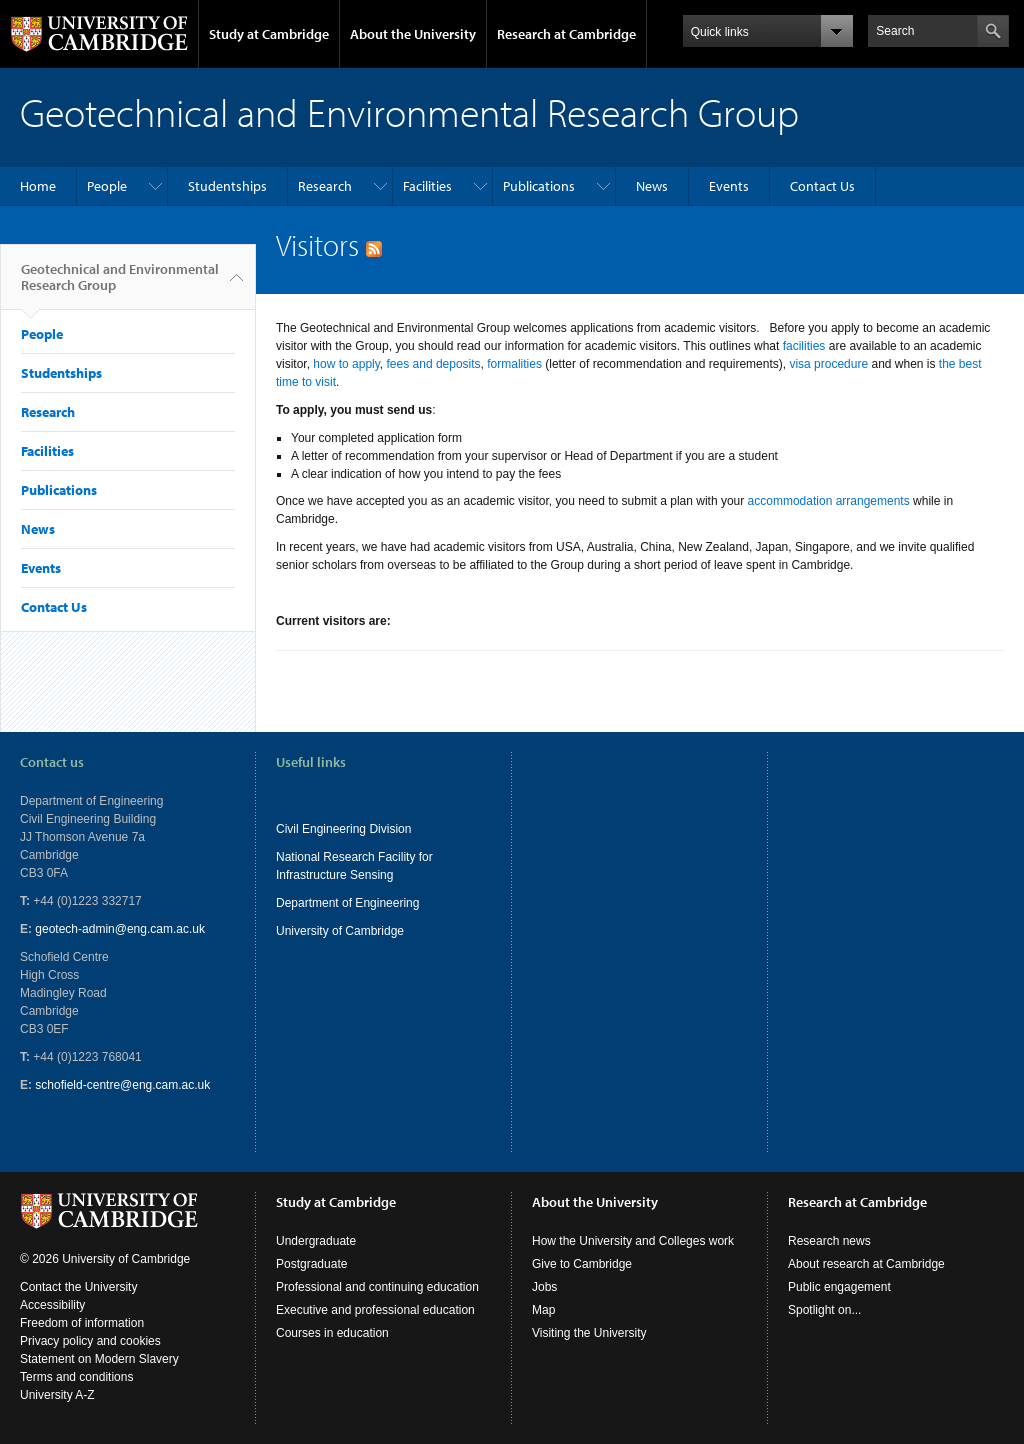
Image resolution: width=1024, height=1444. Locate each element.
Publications (539, 186)
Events (729, 186)
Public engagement (839, 1287)
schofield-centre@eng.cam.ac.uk (122, 1085)
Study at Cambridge (269, 34)
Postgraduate (311, 1264)
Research (325, 186)
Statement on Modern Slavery (99, 1359)
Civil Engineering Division (343, 829)
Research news (829, 1241)
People (107, 186)
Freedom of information (82, 1323)
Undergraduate (316, 1241)
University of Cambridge (340, 931)
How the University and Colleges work (633, 1241)
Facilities (427, 186)
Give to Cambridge (582, 1264)
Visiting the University (589, 1333)
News (652, 186)
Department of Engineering (347, 903)
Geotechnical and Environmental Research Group (120, 285)
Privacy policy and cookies (90, 1341)
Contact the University (78, 1287)
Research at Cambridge (566, 34)
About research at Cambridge (866, 1264)
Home (38, 186)
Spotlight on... (824, 1310)
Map (543, 1310)
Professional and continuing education (377, 1287)
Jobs (544, 1287)
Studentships (227, 186)
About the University (413, 34)
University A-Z (57, 1395)
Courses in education (332, 1333)
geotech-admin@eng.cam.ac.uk (120, 929)
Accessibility (52, 1305)
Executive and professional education (375, 1310)
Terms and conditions (76, 1377)
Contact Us (822, 186)
